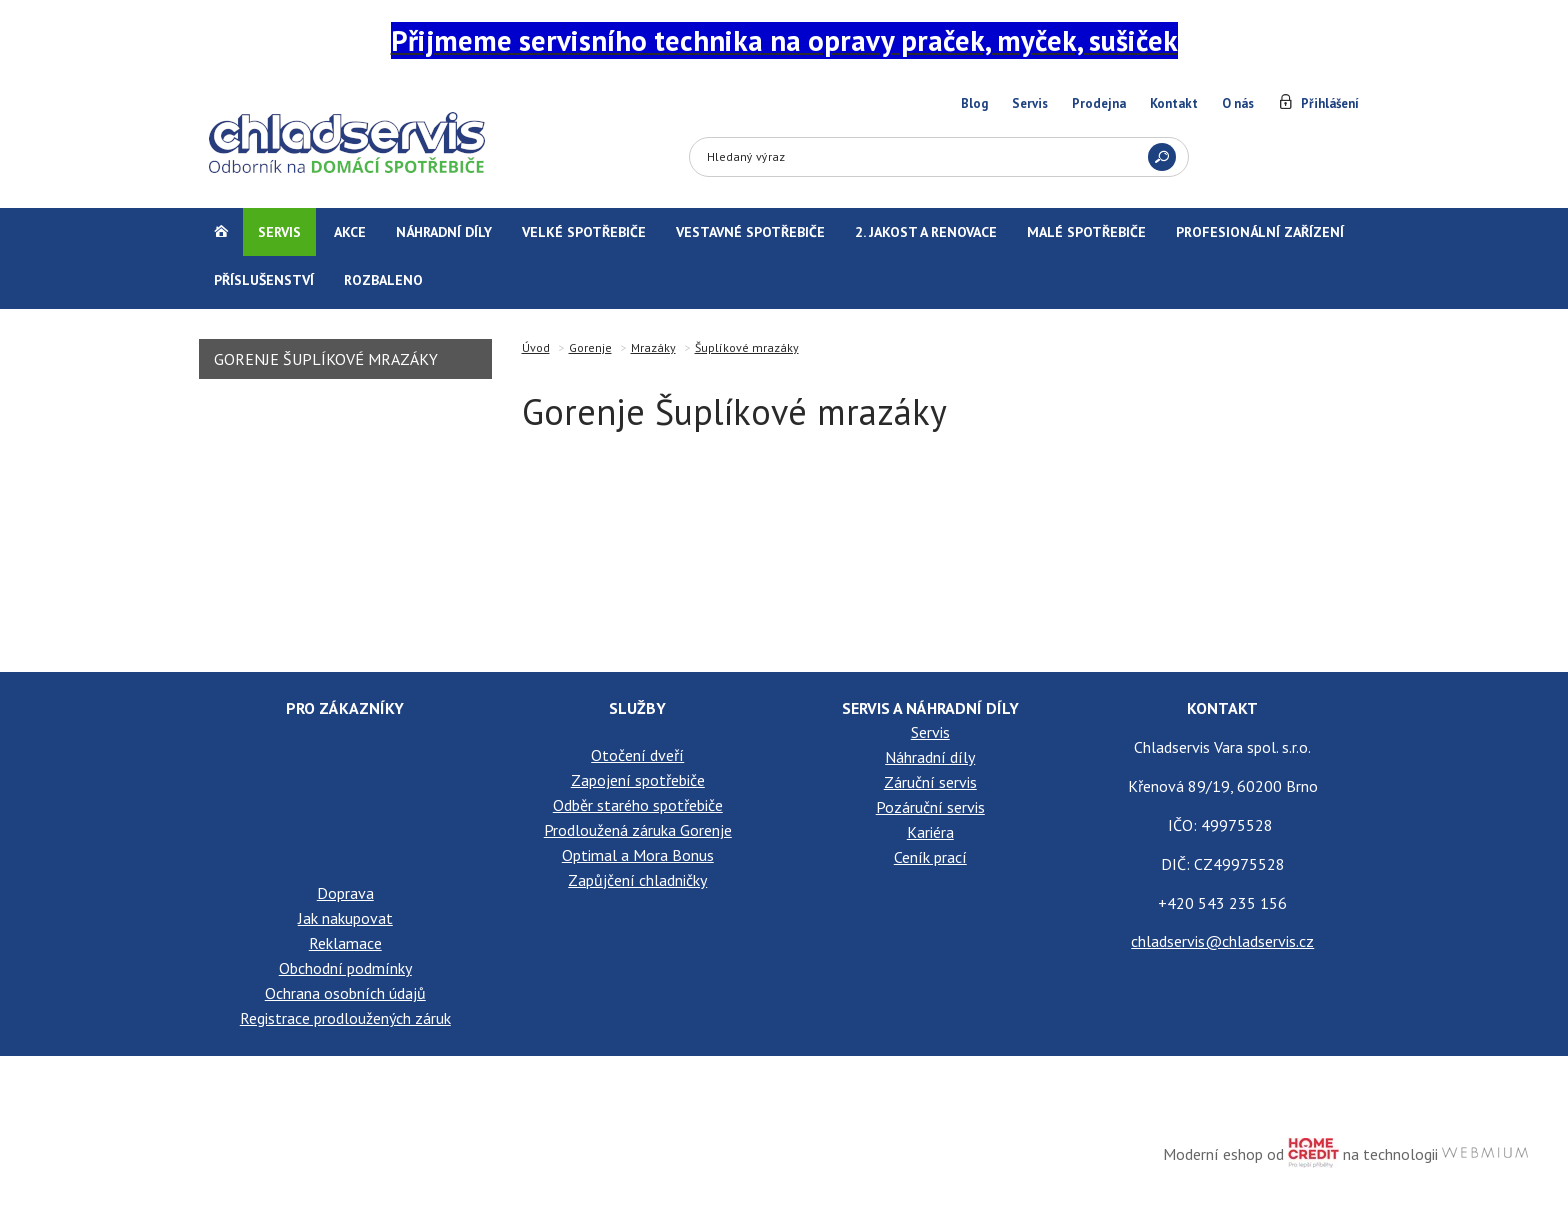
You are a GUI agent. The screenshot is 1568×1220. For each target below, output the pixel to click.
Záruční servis (930, 782)
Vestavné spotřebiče (750, 232)
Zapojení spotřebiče (638, 780)
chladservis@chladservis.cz (1222, 941)
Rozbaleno (383, 280)
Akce (350, 232)
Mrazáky (653, 347)
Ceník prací (930, 857)
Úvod (536, 347)
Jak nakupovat (345, 918)
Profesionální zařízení (1260, 232)
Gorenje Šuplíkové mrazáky (326, 359)
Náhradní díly (444, 232)
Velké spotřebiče (584, 232)
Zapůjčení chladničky (637, 880)
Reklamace (345, 943)
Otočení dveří (637, 755)
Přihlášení (1330, 103)
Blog (974, 103)
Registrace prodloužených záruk (345, 1018)
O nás (1238, 103)
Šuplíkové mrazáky (747, 347)
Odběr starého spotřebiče (638, 805)
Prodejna (1099, 103)
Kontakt (1174, 103)
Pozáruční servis (930, 807)
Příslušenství (264, 280)
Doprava (345, 893)
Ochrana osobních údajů (345, 993)
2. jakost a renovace (926, 232)
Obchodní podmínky (345, 968)
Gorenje (590, 347)
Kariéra (930, 832)
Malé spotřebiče (1086, 232)
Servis (1030, 103)
